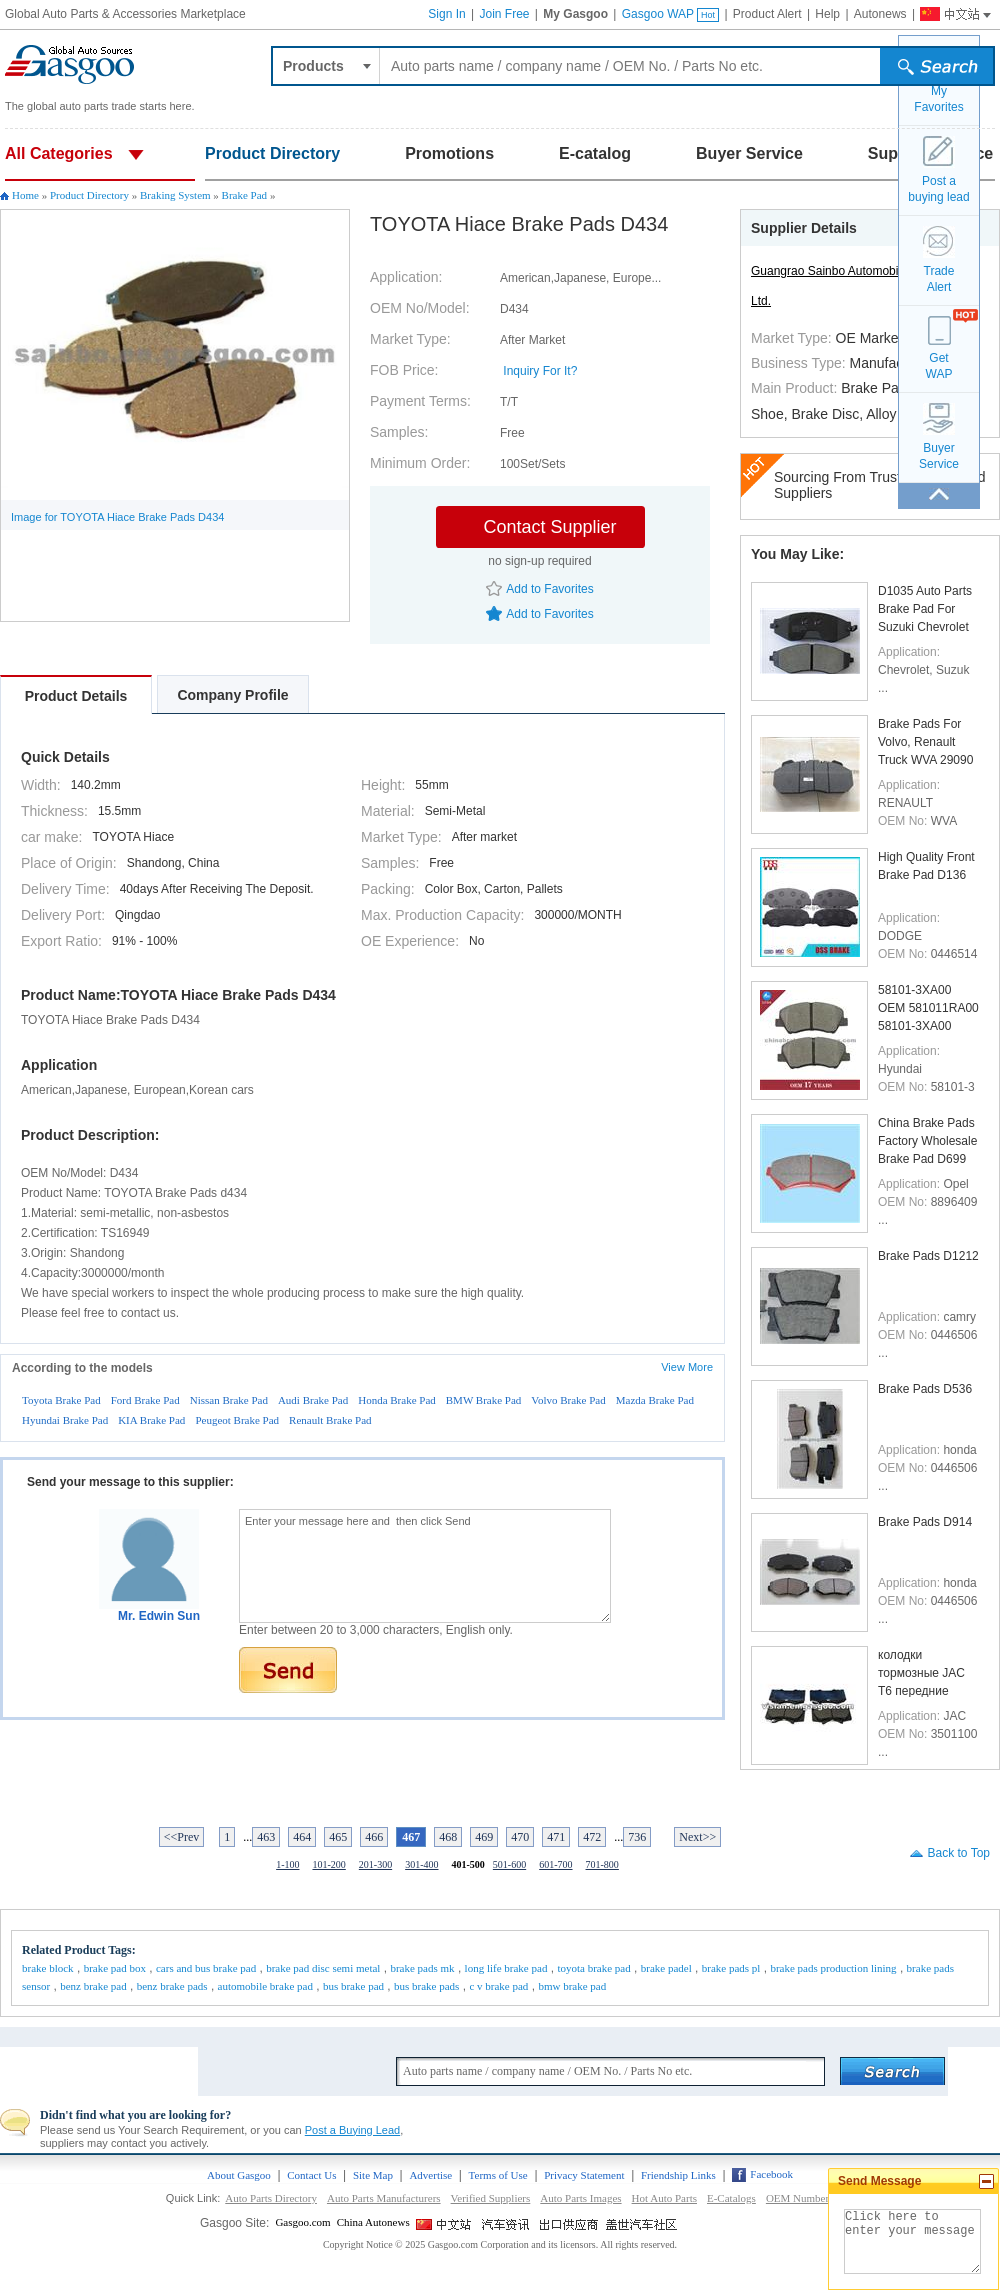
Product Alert (767, 14)
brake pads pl (731, 1968)
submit (940, 69)
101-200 (328, 1864)
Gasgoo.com (302, 2222)
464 (302, 1837)
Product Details (76, 696)
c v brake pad (498, 1986)
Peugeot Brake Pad (237, 1420)
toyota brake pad (593, 1968)
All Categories (59, 153)
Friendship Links (678, 2175)
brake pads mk (422, 1968)
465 (338, 1837)
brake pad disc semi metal (323, 1968)
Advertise (430, 2175)
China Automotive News (508, 2224)
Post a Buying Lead (352, 2130)
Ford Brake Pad (145, 1400)
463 (266, 1837)
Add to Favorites (549, 589)
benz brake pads (172, 1986)
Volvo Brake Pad (568, 1400)
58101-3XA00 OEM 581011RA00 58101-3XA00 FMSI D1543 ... (928, 1007)
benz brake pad (93, 1986)
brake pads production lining (833, 1968)
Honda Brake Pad (397, 1400)
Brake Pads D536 (925, 1389)
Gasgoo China (947, 12)
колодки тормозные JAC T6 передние (921, 1672)
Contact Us (311, 2175)
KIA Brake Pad (151, 1420)
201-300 (375, 1864)
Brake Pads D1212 (928, 1256)
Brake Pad (245, 195)
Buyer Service (749, 153)
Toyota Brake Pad (61, 1400)
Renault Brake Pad (330, 1420)
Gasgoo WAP (670, 14)
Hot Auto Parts (664, 2198)
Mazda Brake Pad (655, 1400)
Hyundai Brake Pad (65, 1420)
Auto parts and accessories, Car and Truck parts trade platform (70, 65)
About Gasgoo (239, 2175)
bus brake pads (426, 1986)
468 (448, 1837)
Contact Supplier (549, 527)
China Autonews (373, 2222)
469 (484, 1837)
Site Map (373, 2175)
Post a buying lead (938, 189)
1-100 (287, 1864)
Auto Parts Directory (271, 2198)
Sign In (446, 14)
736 (637, 1837)
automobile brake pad (265, 1986)
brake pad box (115, 1968)
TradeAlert (939, 279)
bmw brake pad (572, 1986)
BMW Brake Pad (484, 1400)
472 (592, 1837)
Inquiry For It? (540, 371)
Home (25, 195)
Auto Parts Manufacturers (384, 2198)
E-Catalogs (731, 2198)
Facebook (771, 2174)
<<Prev (182, 1837)
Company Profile (232, 695)
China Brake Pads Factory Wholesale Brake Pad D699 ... (927, 1140)
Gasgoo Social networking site (642, 2224)
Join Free (504, 14)
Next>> (697, 1837)
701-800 (602, 1864)
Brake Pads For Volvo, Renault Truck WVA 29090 (925, 741)
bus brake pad (353, 1986)
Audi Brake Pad (313, 1400)
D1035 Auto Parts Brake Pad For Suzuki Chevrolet (925, 608)
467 (411, 1837)
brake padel (666, 1968)
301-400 (421, 1864)
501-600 (509, 1864)
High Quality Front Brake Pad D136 (926, 866)
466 (374, 1837)
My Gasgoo (575, 14)
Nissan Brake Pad (229, 1400)
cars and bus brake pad (206, 1968)
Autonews (880, 14)
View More (687, 1367)
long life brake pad (506, 1968)
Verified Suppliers (491, 2198)
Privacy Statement (584, 2175)
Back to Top (959, 1853)
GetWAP (939, 366)
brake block (48, 1968)
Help (827, 14)
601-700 (555, 1864)
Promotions (449, 153)
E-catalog (595, 153)
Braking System (175, 195)
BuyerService (939, 456)
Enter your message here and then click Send (425, 1566)
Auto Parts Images (580, 2198)
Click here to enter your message (912, 2241)
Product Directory (272, 153)
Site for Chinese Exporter (570, 2224)
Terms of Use (498, 2175)
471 (556, 1837)
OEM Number (797, 2198)
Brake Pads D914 (925, 1522)
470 (520, 1837)
